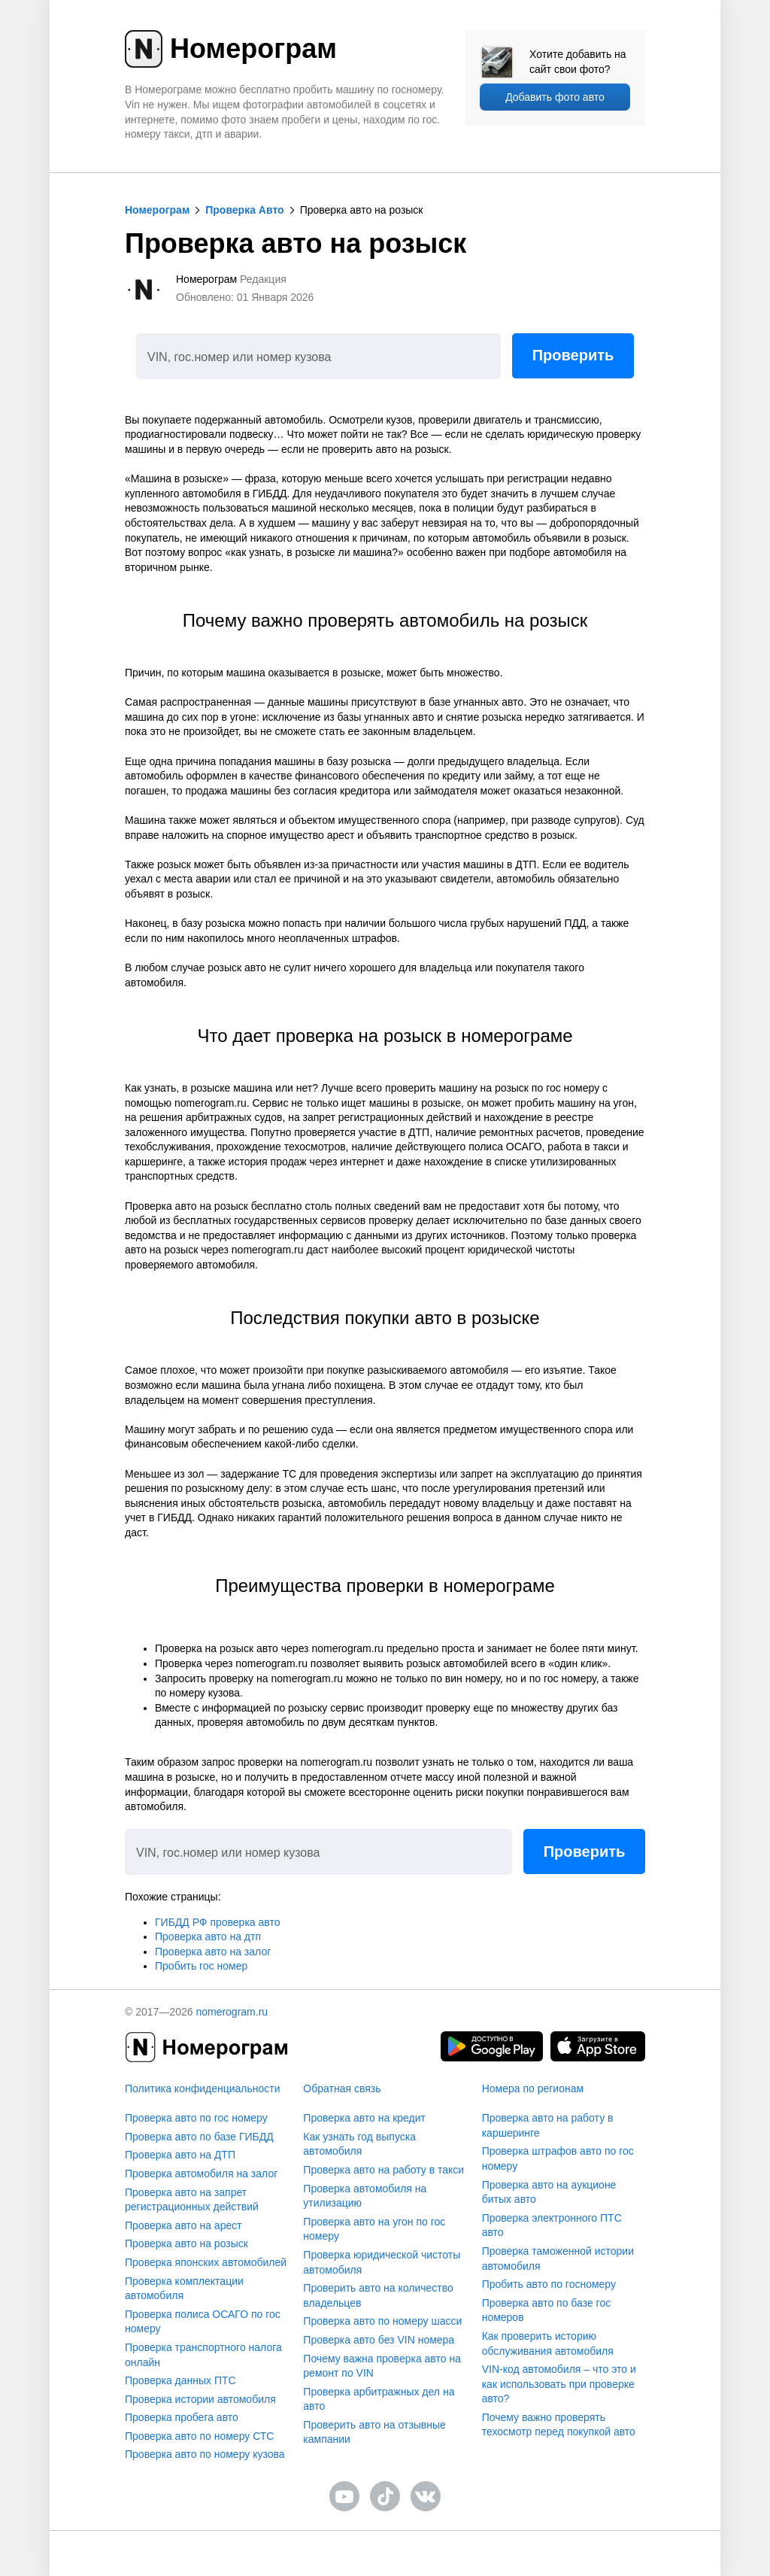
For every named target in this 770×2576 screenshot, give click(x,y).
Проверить (573, 355)
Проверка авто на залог (213, 1952)
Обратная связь (341, 2088)
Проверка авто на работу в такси (383, 2170)
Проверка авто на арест (183, 2225)
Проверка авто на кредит (364, 2118)
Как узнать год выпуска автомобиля (359, 2144)
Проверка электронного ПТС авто (552, 2225)
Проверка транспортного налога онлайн (203, 2354)
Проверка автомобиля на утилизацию (364, 2196)
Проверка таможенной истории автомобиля (558, 2258)
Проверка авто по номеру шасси (382, 2321)
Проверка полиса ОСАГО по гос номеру (202, 2321)
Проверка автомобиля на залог (201, 2173)
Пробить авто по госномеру (549, 2284)
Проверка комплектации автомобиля (184, 2288)
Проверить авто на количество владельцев (378, 2295)
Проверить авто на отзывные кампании (374, 2432)
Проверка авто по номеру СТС (199, 2436)
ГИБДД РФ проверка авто (217, 1922)
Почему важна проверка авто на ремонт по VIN (382, 2366)
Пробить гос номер (201, 1966)
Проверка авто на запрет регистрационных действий (192, 2199)
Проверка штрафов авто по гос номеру (558, 2158)
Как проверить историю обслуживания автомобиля (548, 2343)
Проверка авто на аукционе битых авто (549, 2192)
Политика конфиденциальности (202, 2088)
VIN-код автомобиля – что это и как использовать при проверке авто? (559, 2383)
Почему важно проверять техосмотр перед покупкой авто (558, 2424)
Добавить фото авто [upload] (555, 97)
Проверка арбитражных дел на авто (378, 2399)
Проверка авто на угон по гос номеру (374, 2229)
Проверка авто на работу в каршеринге (548, 2125)
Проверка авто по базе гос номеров (546, 2310)
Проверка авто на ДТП (180, 2155)
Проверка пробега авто (181, 2417)
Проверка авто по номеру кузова (205, 2454)
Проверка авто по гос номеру (196, 2118)
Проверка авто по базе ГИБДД (199, 2137)
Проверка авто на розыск (186, 2243)
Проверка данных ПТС (180, 2380)
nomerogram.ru (232, 2012)
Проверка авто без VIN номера (378, 2340)
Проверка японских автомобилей (205, 2262)
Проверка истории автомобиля (200, 2399)
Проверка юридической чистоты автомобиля (381, 2262)
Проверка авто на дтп (208, 1936)
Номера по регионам (533, 2088)
